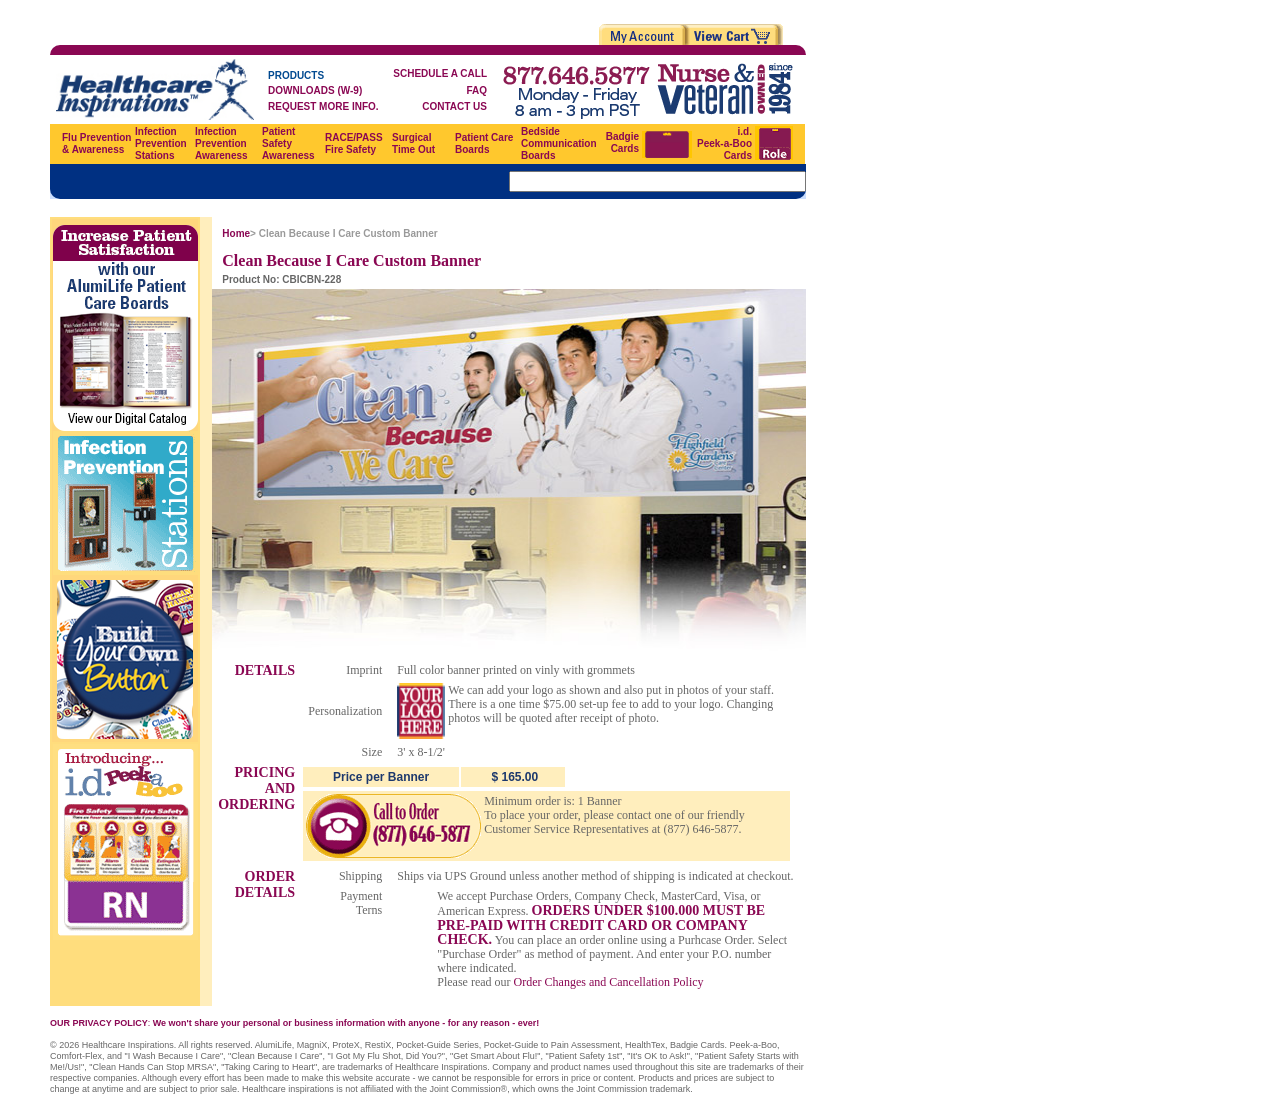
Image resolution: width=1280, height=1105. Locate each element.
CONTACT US (454, 106)
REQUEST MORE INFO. (323, 106)
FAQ (476, 90)
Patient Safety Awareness (288, 143)
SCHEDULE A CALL (440, 73)
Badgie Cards (622, 142)
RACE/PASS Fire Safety (354, 143)
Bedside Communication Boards (559, 143)
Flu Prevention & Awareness (96, 143)
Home (236, 233)
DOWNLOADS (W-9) (315, 90)
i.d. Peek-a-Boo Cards (724, 143)
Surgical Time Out (413, 143)
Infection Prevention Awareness (221, 143)
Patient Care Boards (484, 143)
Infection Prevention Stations (161, 143)
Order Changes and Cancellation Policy (609, 982)
